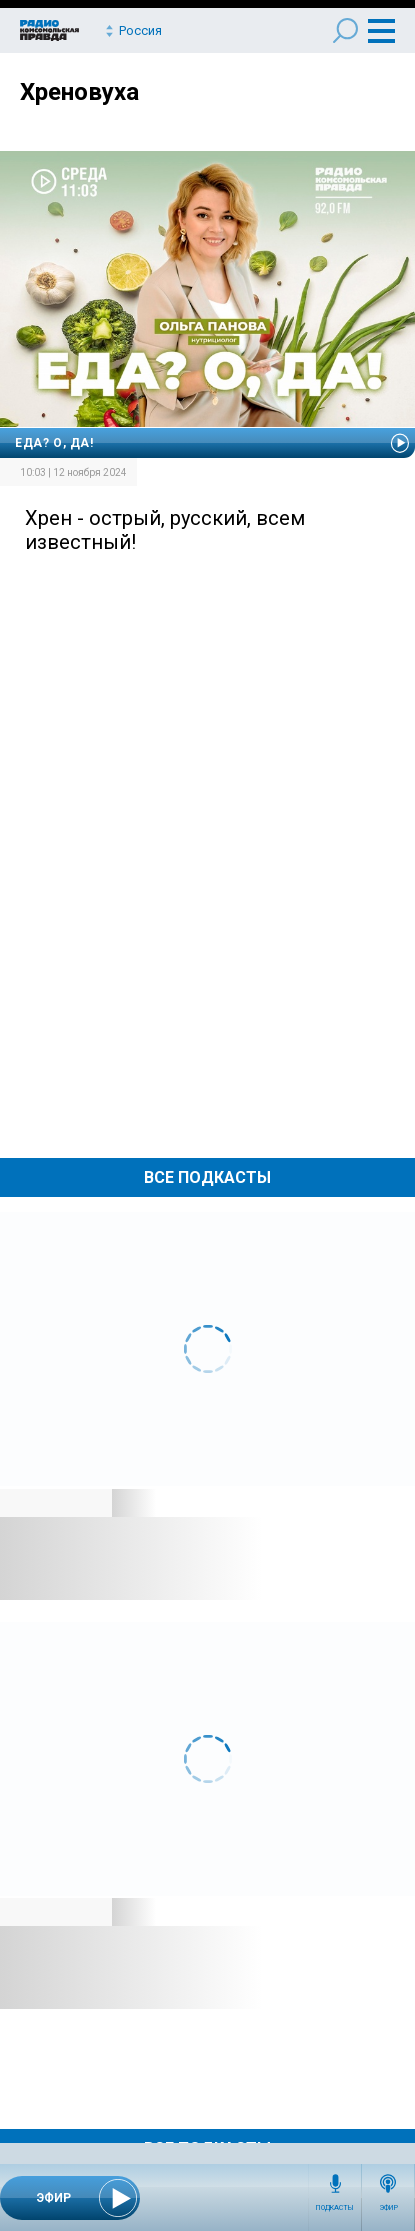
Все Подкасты (207, 1177)
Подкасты (335, 2208)
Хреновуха (79, 92)
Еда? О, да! (54, 443)
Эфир (388, 2208)
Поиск (345, 30)
